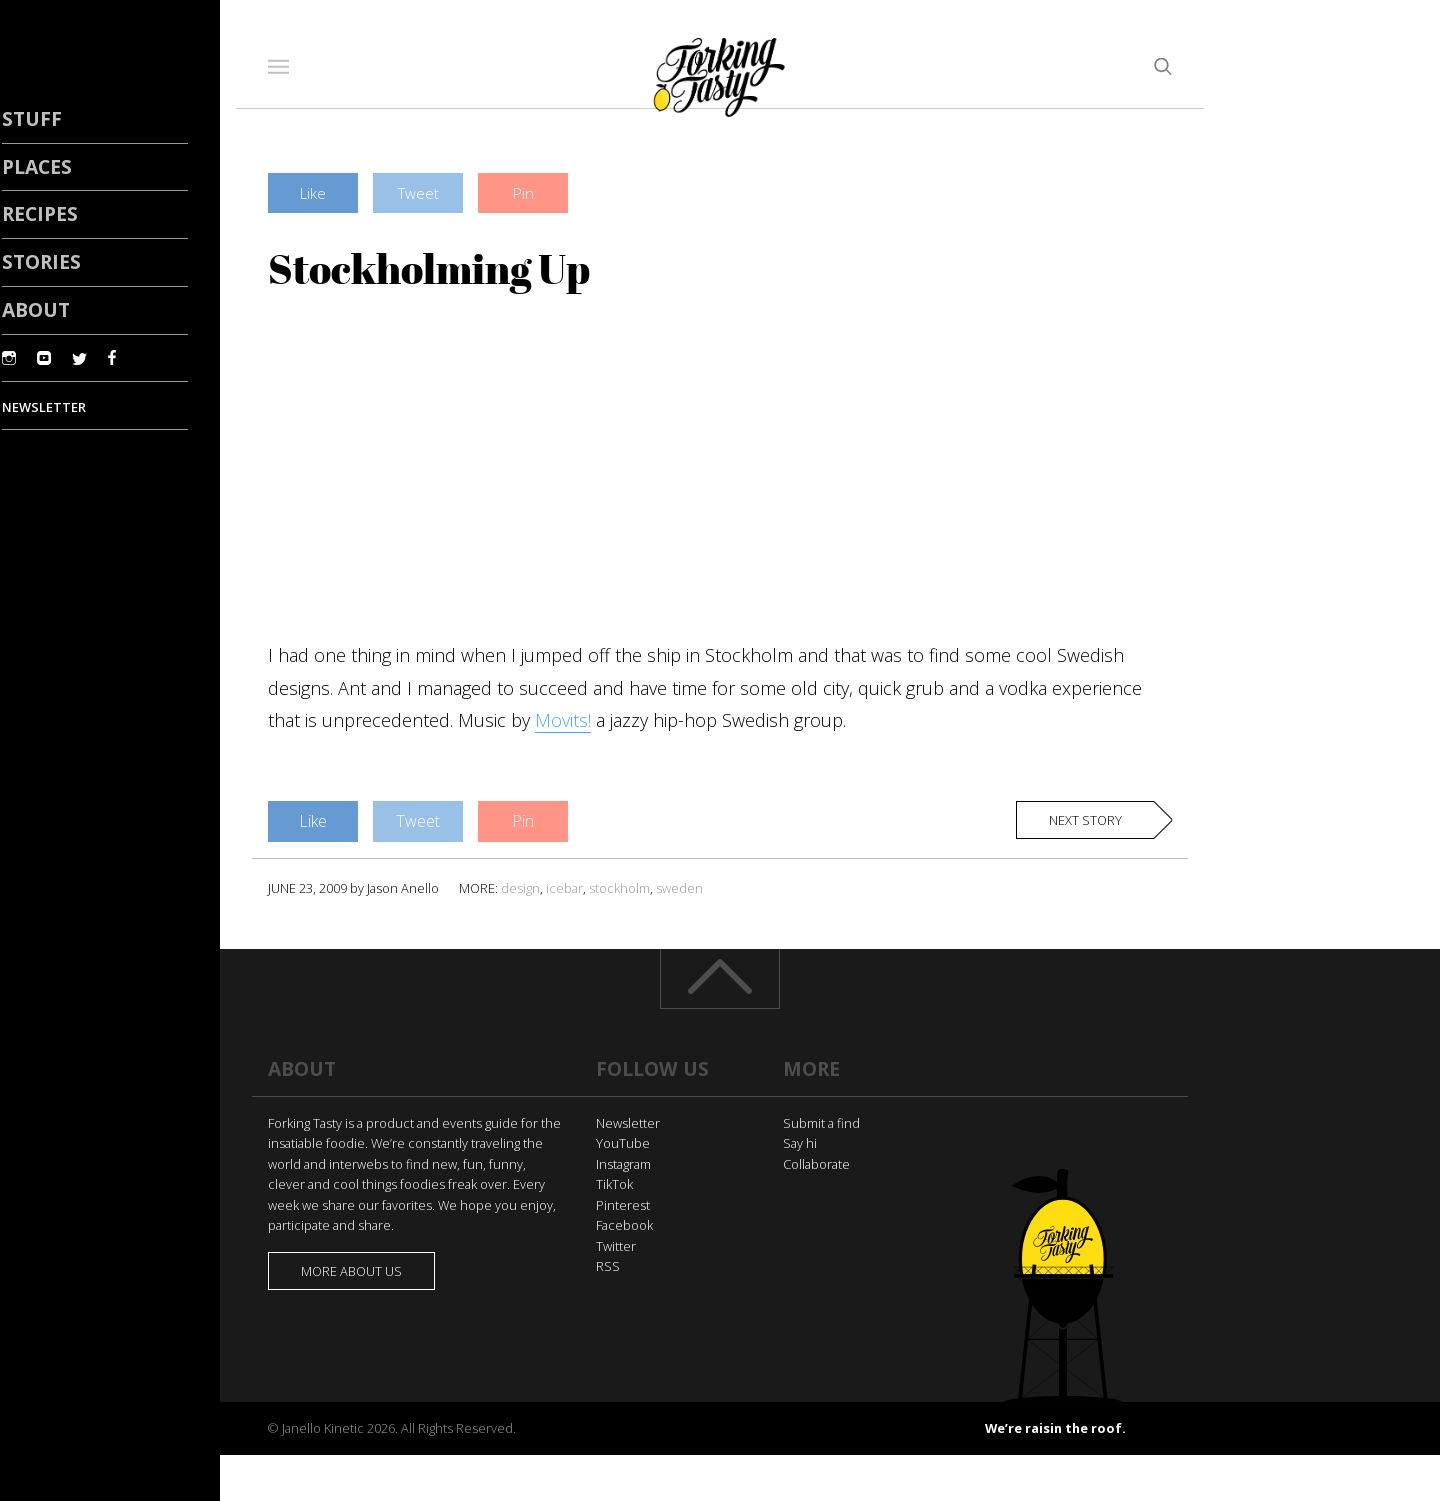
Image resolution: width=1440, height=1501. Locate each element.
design (520, 888)
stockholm (619, 888)
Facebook (624, 1225)
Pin (523, 193)
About (36, 309)
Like (313, 193)
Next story (1085, 820)
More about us (351, 1271)
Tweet (418, 193)
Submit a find (821, 1123)
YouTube (623, 1143)
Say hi (800, 1143)
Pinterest (623, 1205)
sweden (679, 888)
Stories (41, 261)
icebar (564, 888)
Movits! (563, 720)
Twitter (616, 1246)
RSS (608, 1266)
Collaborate (816, 1164)
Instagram (623, 1164)
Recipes (40, 213)
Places (37, 166)
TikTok (614, 1184)
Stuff (32, 118)
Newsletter (628, 1123)
